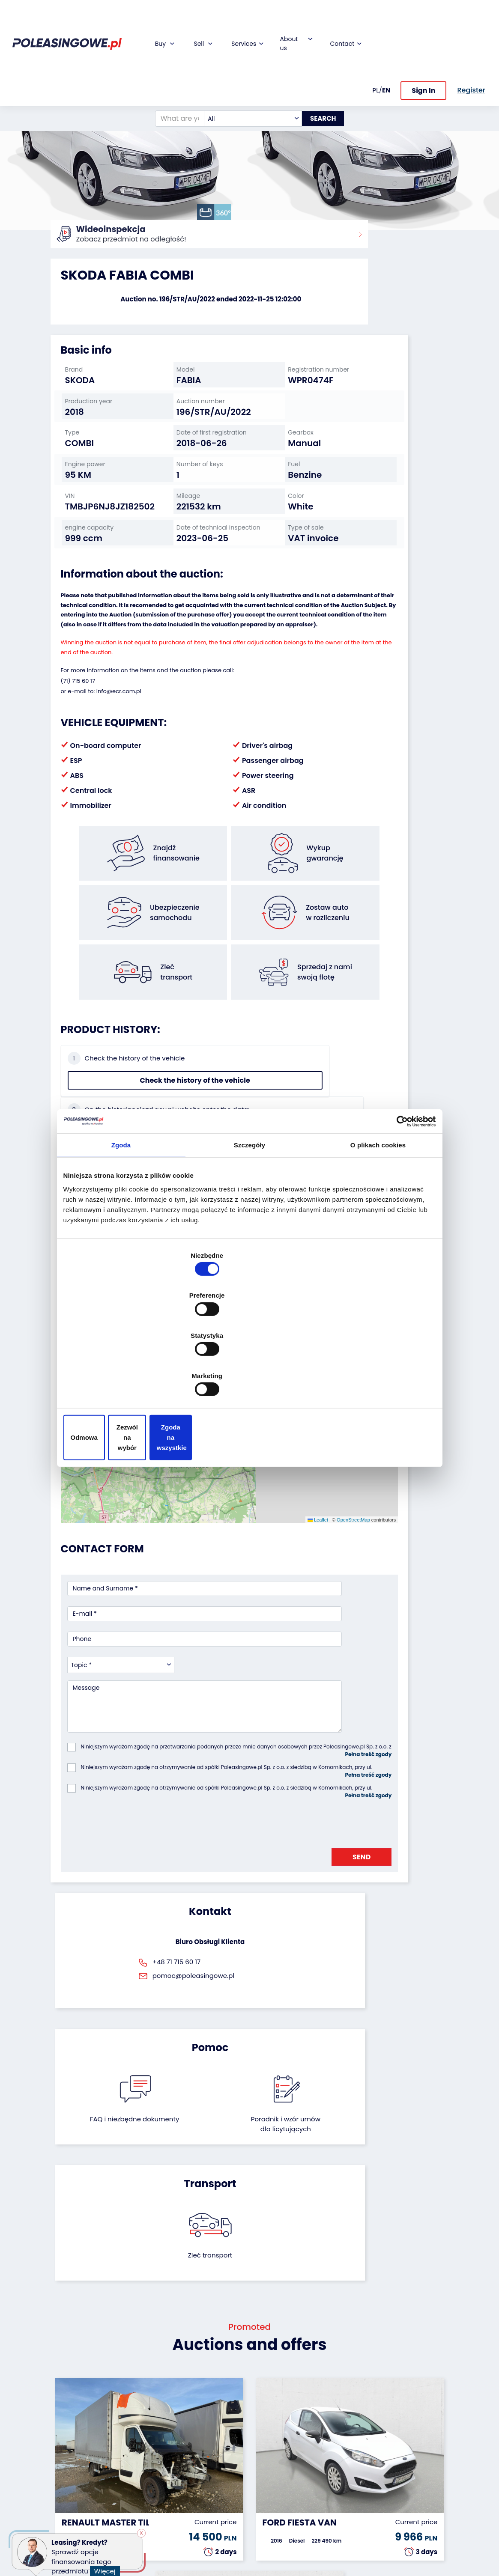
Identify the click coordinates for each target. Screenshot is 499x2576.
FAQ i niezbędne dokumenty (220, 1794)
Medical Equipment (67, 2490)
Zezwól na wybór (249, 1377)
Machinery (66, 2506)
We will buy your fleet (143, 2416)
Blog (262, 2423)
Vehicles (63, 2412)
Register (268, 2505)
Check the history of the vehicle (96, 1083)
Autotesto (202, 2509)
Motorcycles (69, 2517)
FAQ (262, 2517)
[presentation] (132, 1623)
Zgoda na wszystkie (375, 1377)
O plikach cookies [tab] (378, 1217)
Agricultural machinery (68, 2470)
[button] (490, 115)
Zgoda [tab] (121, 1217)
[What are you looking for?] (170, 52)
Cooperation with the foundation (275, 2443)
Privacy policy (276, 2548)
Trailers (61, 2423)
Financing (202, 2412)
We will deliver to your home (209, 2470)
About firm (271, 2412)
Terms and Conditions (272, 2532)
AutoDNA (201, 2497)
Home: (60, 240)
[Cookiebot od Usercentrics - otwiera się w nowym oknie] (398, 1192)
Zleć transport (387, 1784)
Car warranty (207, 2423)
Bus (56, 2435)
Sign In (423, 20)
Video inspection (203, 2450)
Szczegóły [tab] (249, 1217)
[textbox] (244, 52)
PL (376, 19)
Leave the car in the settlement (142, 2435)
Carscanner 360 (212, 2486)
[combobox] (244, 52)
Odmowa (124, 1377)
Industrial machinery (67, 2450)
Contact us (272, 2494)
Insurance (203, 2435)
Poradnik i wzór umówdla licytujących (278, 1799)
